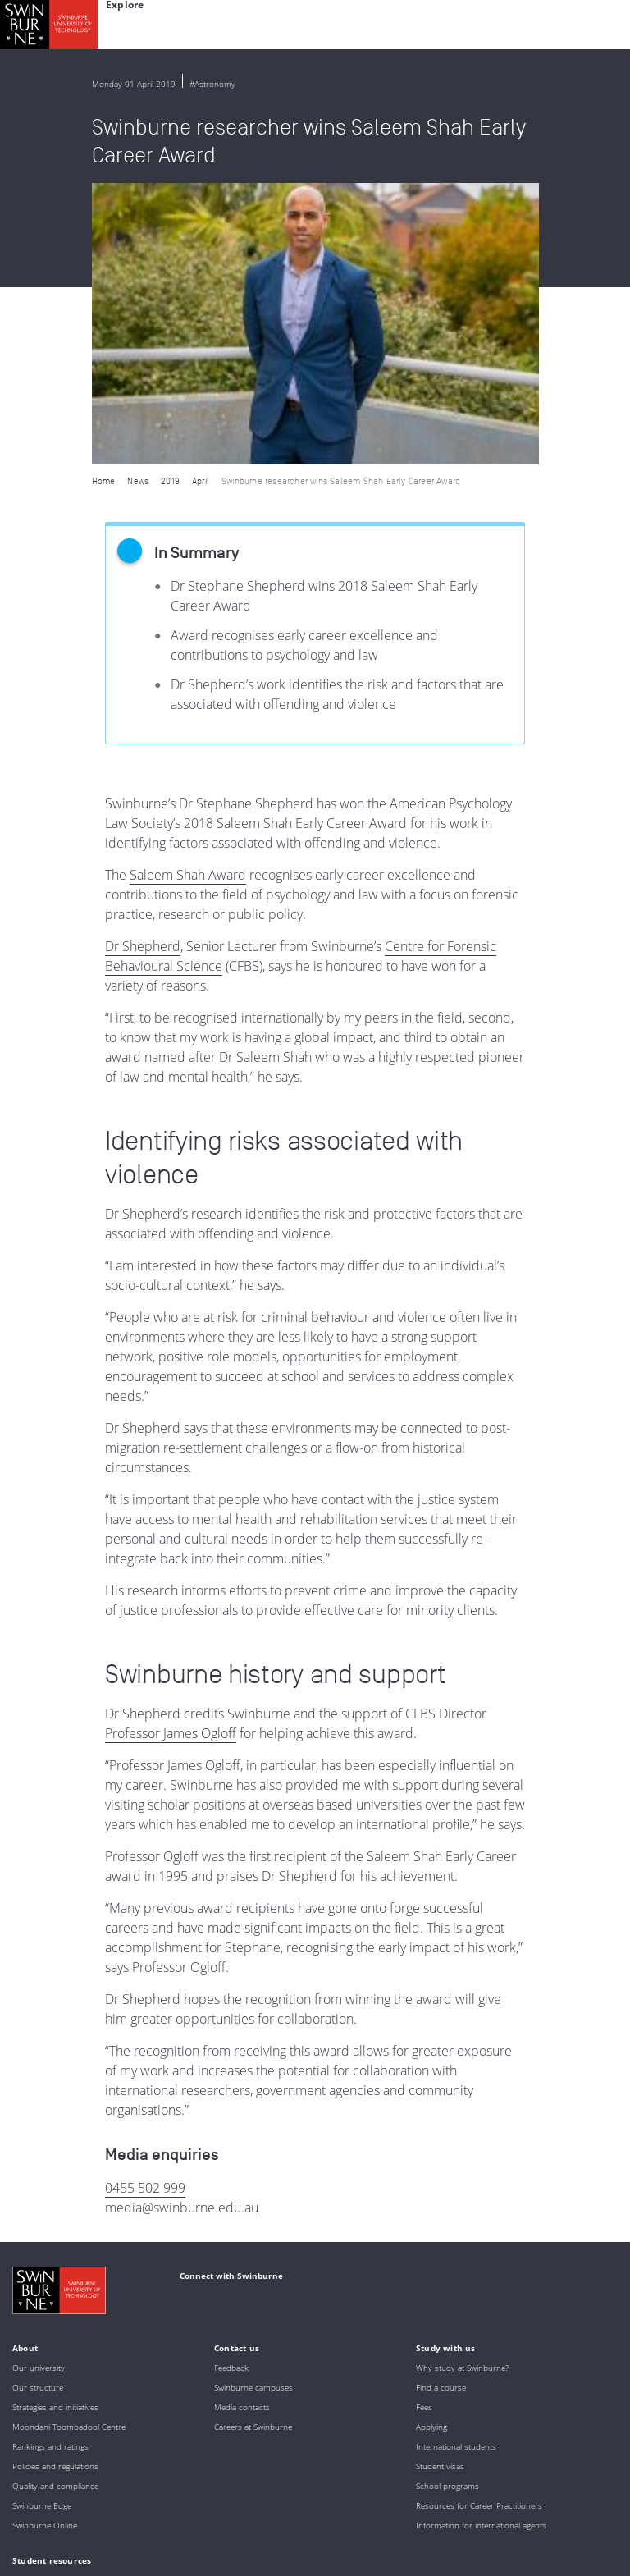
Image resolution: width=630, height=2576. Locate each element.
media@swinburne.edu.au (181, 1926)
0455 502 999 (145, 1906)
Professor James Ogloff (170, 1452)
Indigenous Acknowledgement (140, 2440)
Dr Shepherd (142, 665)
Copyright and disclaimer (136, 2539)
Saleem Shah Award (188, 593)
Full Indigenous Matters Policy (282, 2485)
